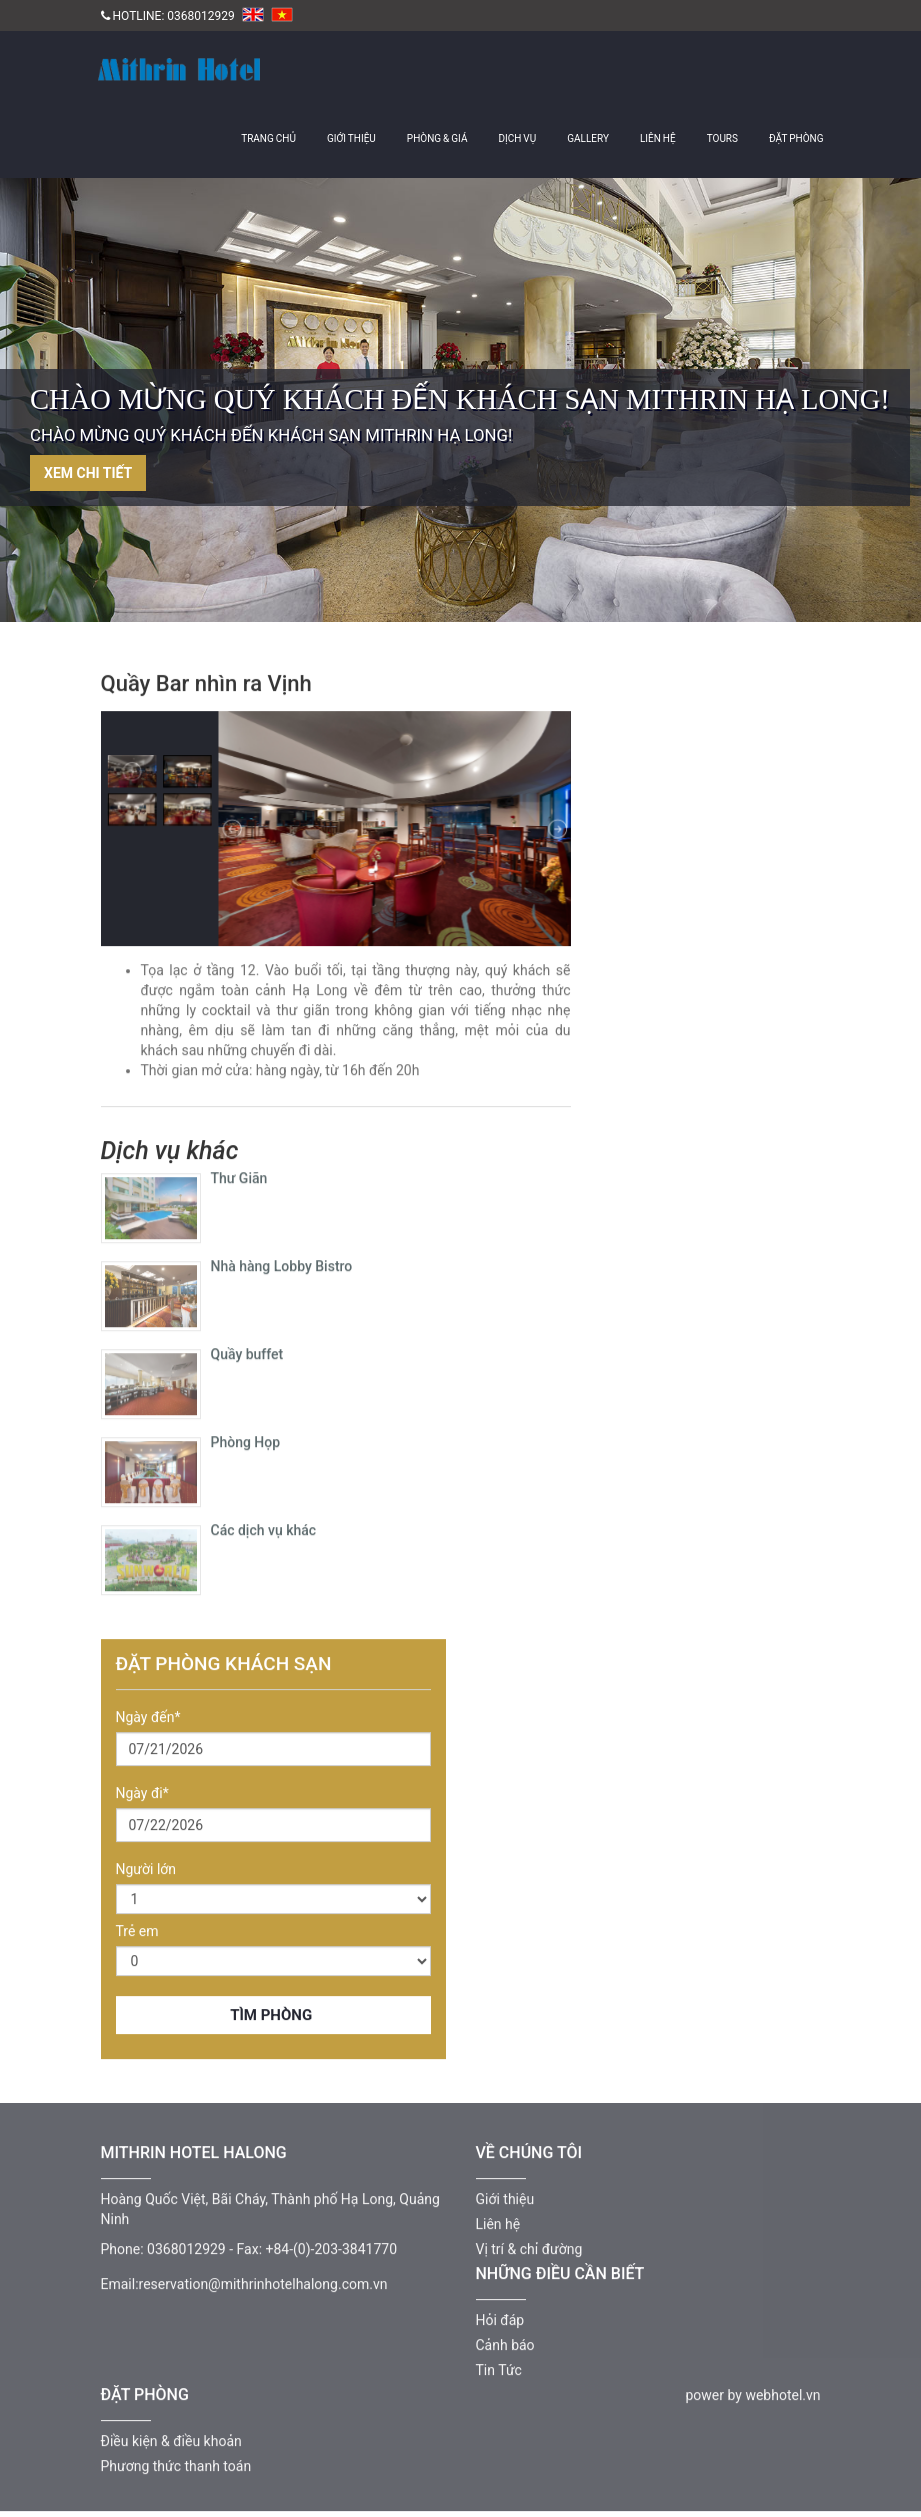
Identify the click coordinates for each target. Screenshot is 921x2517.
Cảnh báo (505, 2340)
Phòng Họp (246, 1438)
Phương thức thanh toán (176, 2461)
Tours (722, 138)
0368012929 (200, 16)
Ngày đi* (142, 1794)
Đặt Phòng (796, 138)
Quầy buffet (247, 1350)
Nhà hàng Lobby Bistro (282, 1262)
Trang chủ (268, 138)
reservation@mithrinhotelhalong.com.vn (263, 2279)
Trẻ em (137, 1932)
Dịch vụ (517, 138)
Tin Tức (499, 2365)
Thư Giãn (239, 1174)
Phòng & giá (437, 138)
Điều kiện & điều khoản (171, 2436)
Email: (120, 2279)
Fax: (249, 2244)
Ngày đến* (148, 1718)
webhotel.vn (782, 2390)
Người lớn (146, 1870)
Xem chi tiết (88, 473)
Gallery (588, 138)
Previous (65, 408)
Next (856, 408)
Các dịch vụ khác (264, 1526)
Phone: (122, 2244)
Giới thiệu (351, 138)
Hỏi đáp (500, 2315)
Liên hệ (658, 138)
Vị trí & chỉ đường (529, 2244)
